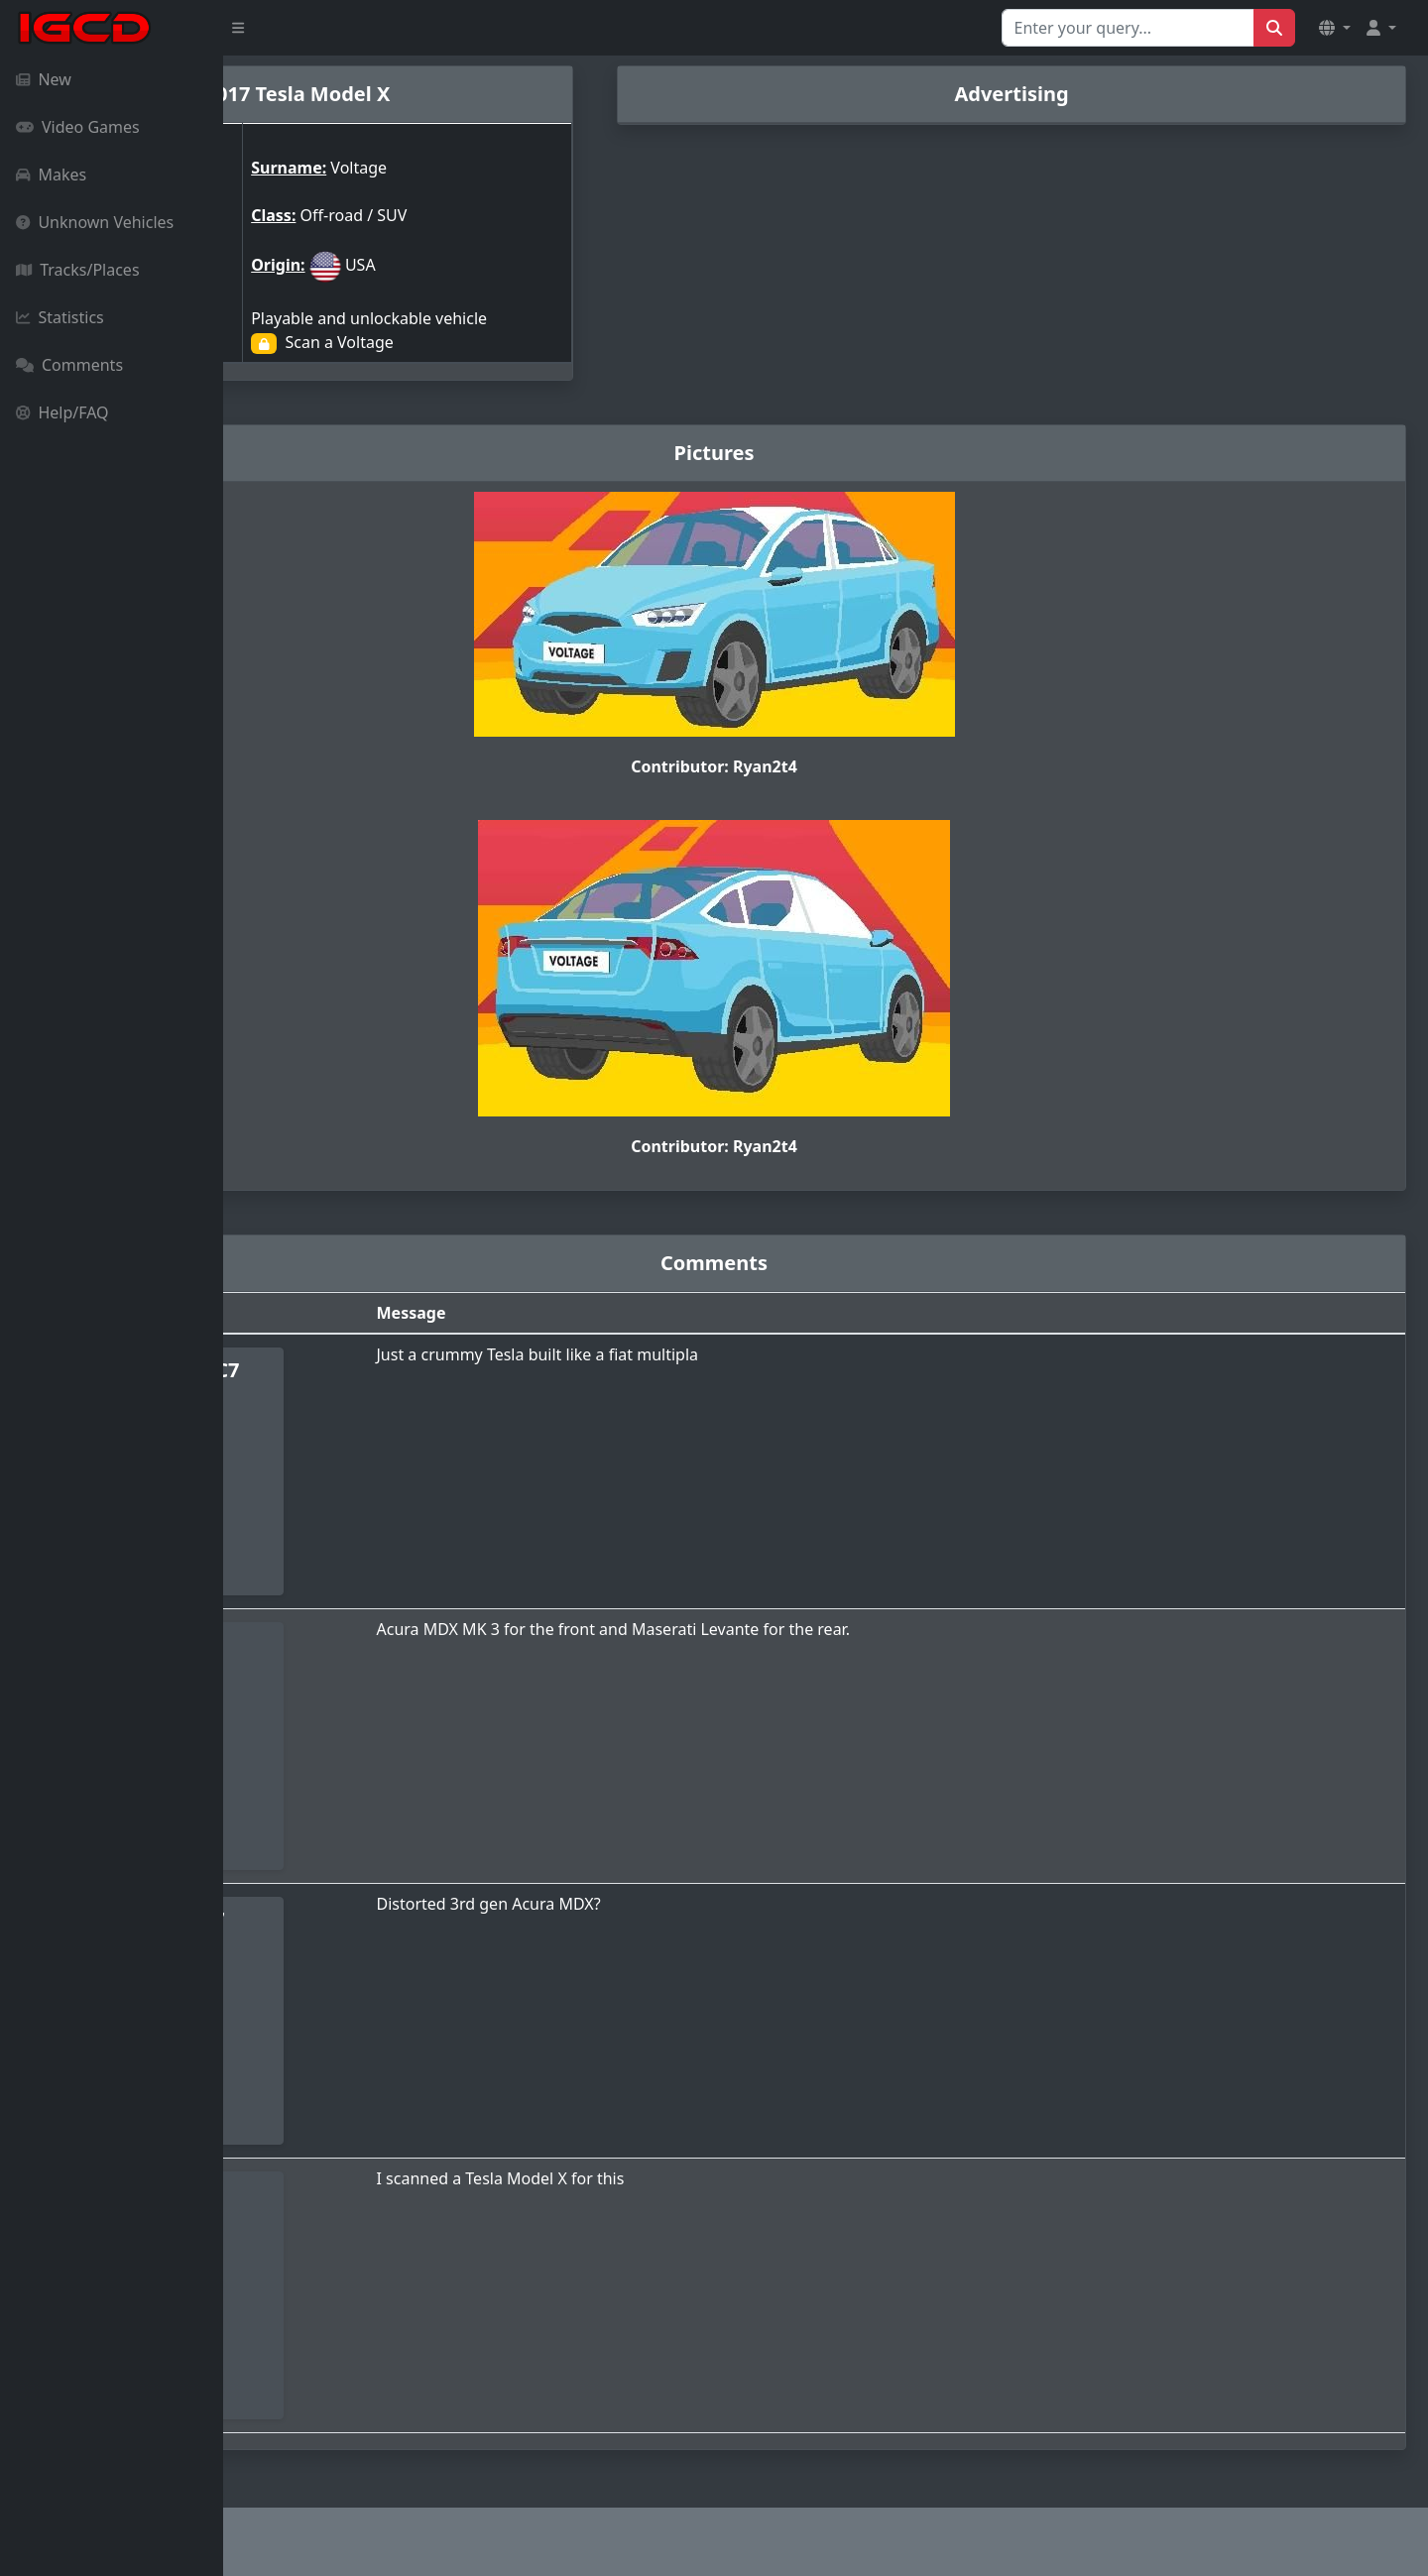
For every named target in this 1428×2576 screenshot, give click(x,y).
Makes (51, 174)
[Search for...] (1128, 28)
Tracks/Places (78, 270)
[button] (1335, 28)
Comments (69, 365)
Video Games (78, 127)
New (43, 79)
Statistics (60, 317)
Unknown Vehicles (95, 222)
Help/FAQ (62, 412)
